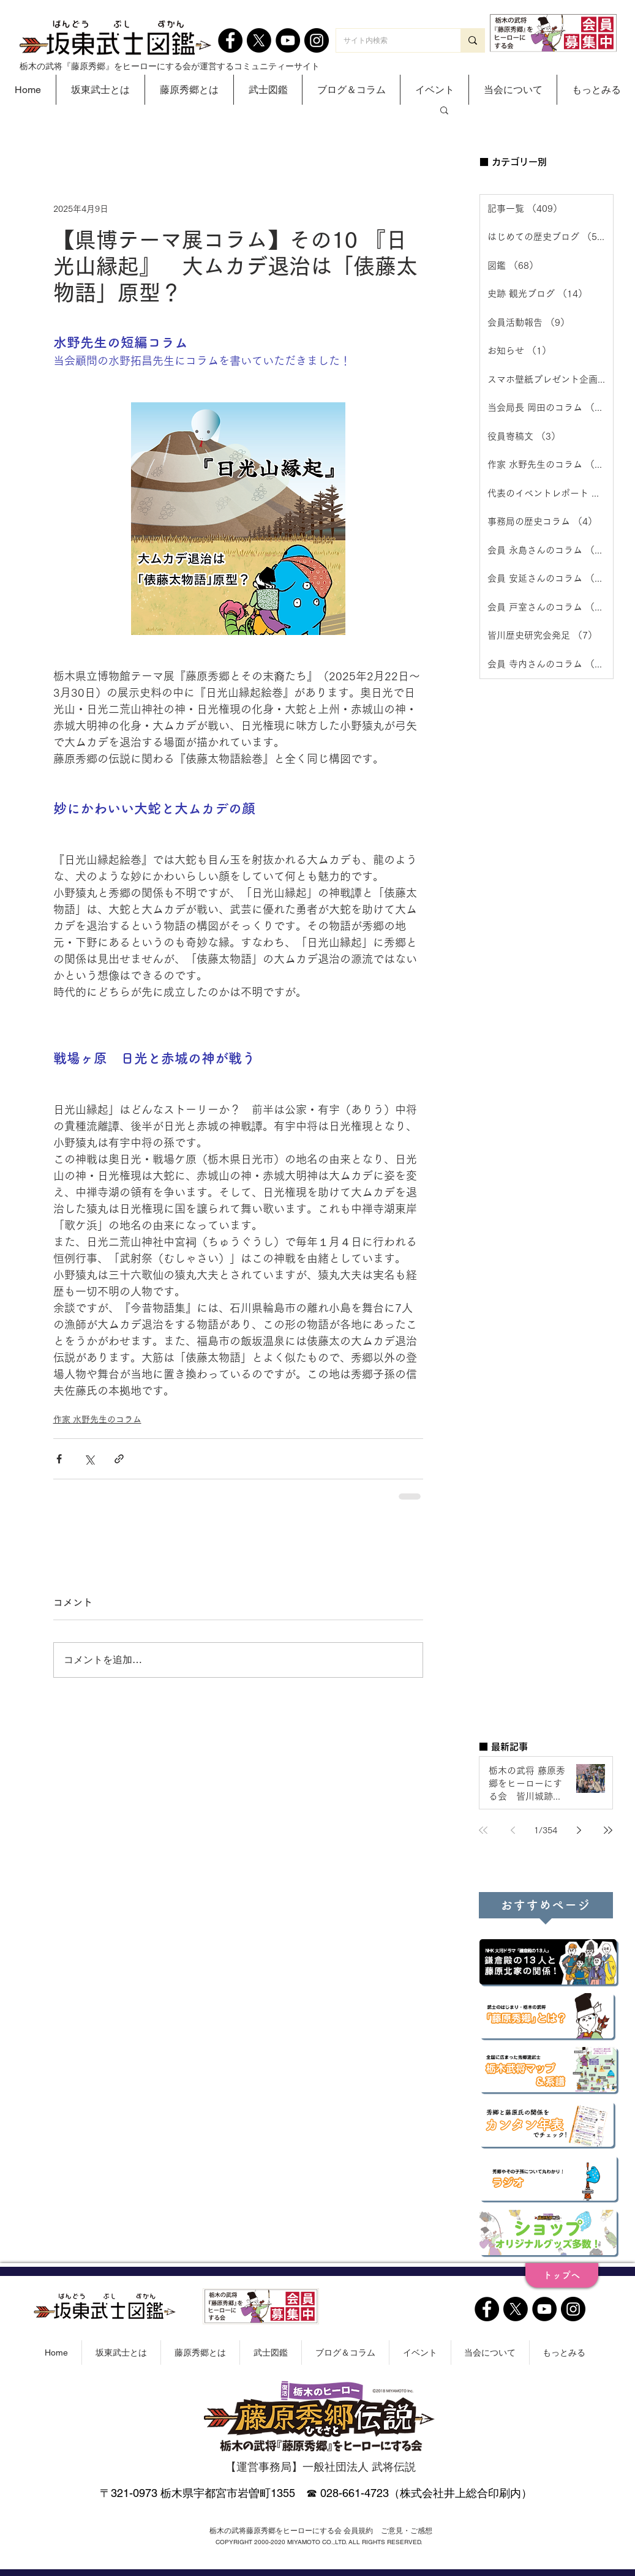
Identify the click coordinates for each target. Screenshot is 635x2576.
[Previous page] (513, 1830)
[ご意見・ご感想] (406, 2531)
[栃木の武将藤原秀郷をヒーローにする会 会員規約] (291, 2531)
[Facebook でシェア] (59, 1459)
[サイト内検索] (389, 40)
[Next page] (579, 1830)
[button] (100, 90)
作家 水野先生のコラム (97, 1419)
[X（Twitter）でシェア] (89, 1459)
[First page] (483, 1830)
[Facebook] (230, 40)
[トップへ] (561, 2275)
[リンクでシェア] (119, 1459)
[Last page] (608, 1830)
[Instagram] (316, 40)
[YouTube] (288, 40)
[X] (259, 40)
